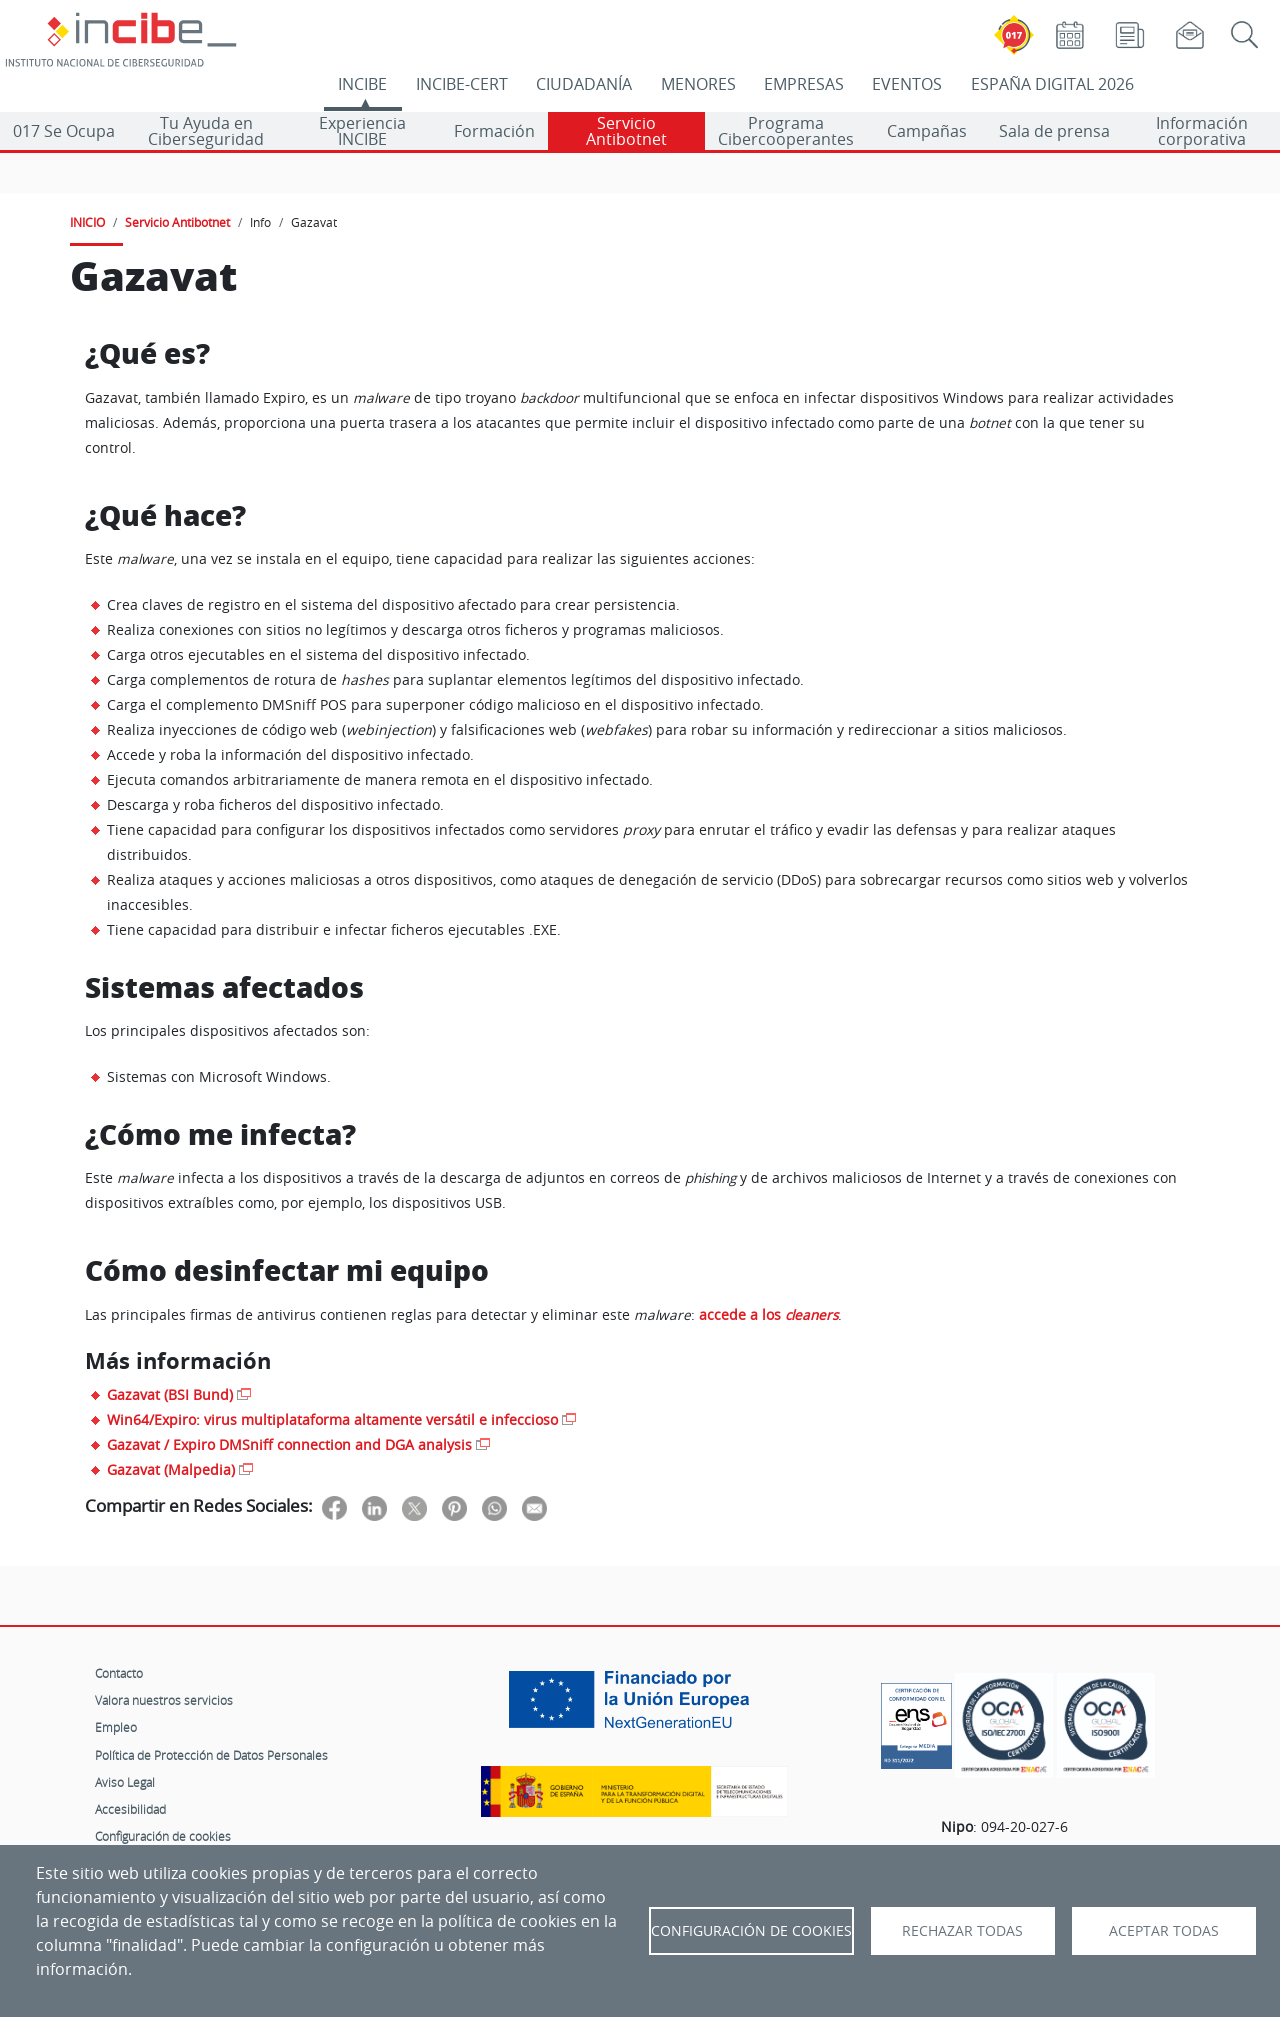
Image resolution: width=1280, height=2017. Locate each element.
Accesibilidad (130, 1809)
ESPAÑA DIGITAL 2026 (1052, 84)
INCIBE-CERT (462, 84)
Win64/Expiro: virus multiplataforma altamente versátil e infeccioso (332, 1419)
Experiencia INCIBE (362, 131)
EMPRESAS (804, 84)
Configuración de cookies (163, 1836)
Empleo (116, 1727)
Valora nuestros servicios (164, 1700)
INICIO (87, 222)
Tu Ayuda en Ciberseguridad (206, 131)
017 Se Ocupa (64, 131)
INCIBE (362, 84)
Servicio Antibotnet (626, 131)
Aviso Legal (125, 1782)
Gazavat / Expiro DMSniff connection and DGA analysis (289, 1444)
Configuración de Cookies (751, 1931)
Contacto (119, 1673)
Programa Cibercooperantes (786, 131)
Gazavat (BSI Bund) (170, 1394)
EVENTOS (907, 84)
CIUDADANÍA (584, 84)
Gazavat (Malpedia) (171, 1469)
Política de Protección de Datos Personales (211, 1755)
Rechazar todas (962, 1931)
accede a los (768, 1315)
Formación (494, 131)
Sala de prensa (1054, 131)
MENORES (698, 84)
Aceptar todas (1164, 1931)
